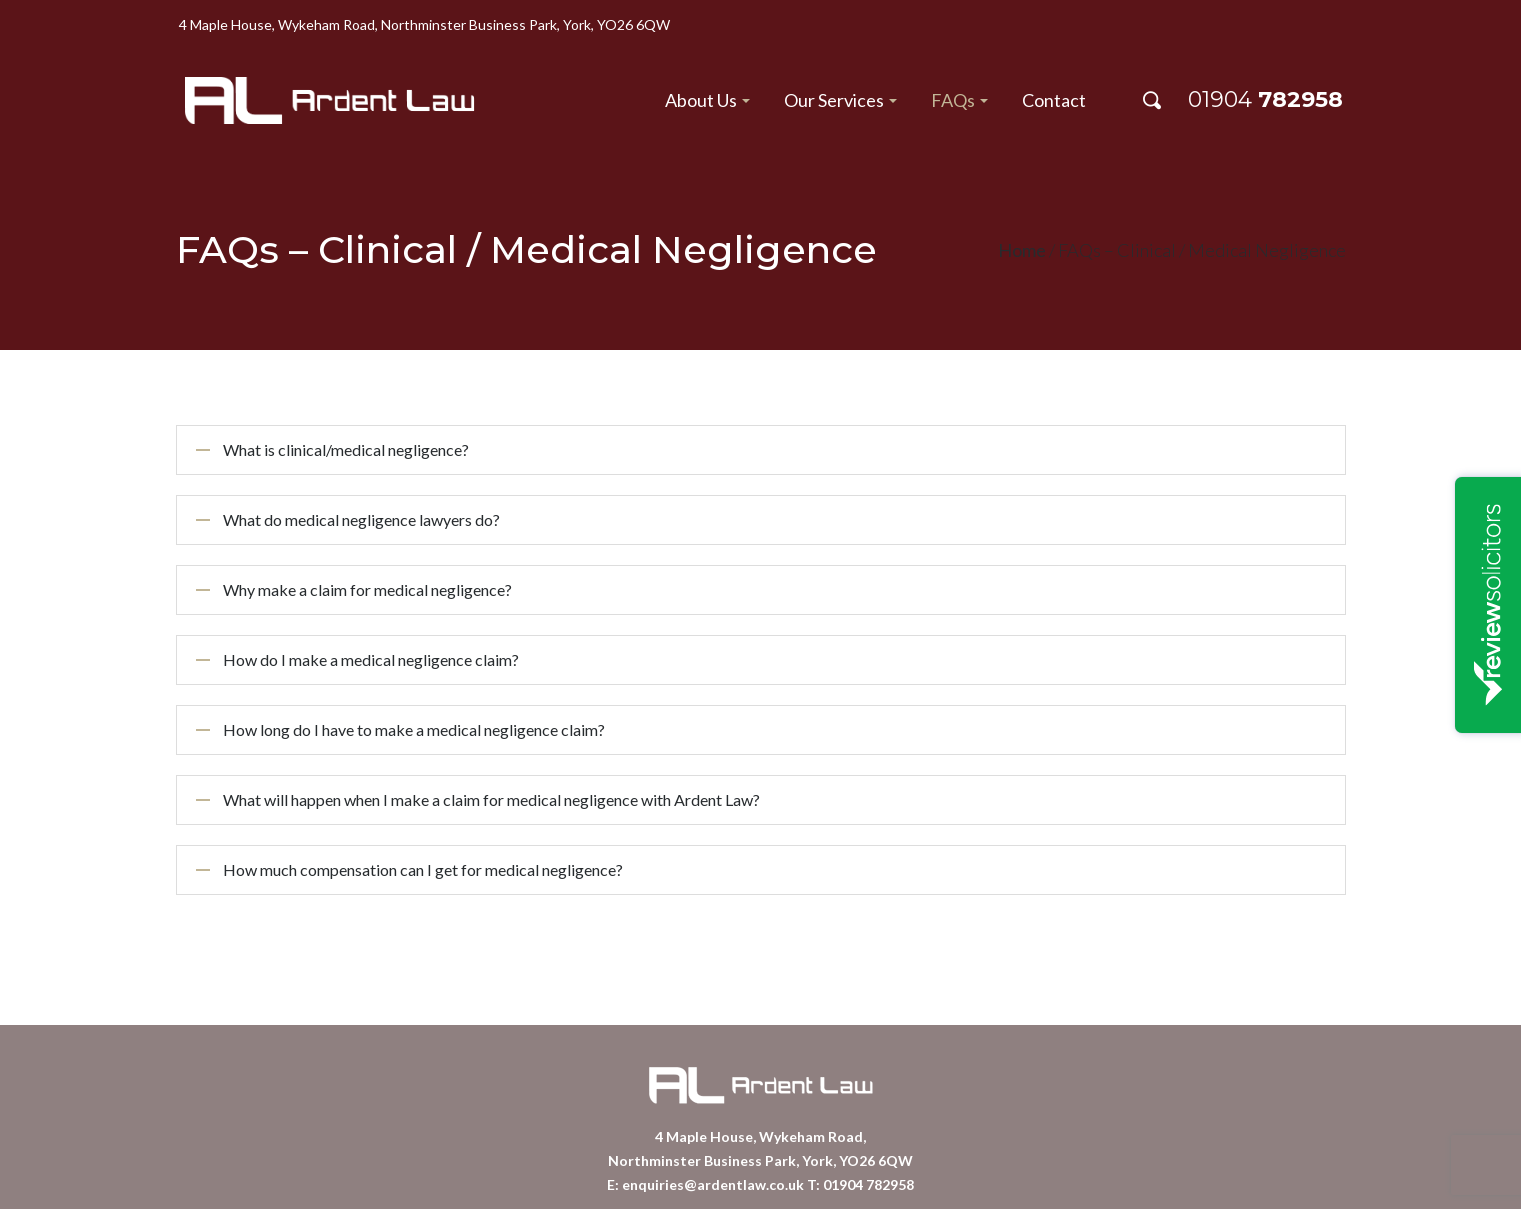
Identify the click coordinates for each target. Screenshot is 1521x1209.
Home (1022, 250)
